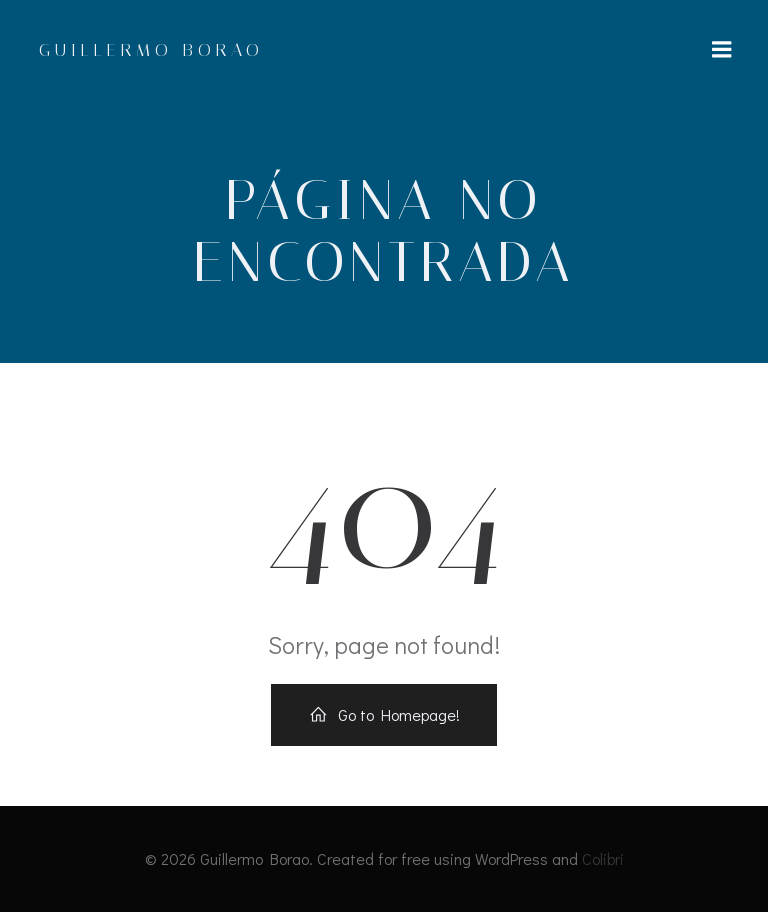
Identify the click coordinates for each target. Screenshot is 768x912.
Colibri (603, 858)
